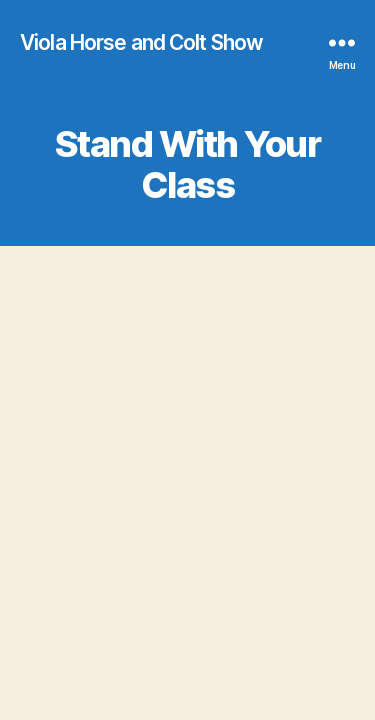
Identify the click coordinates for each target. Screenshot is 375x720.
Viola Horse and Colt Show (141, 42)
